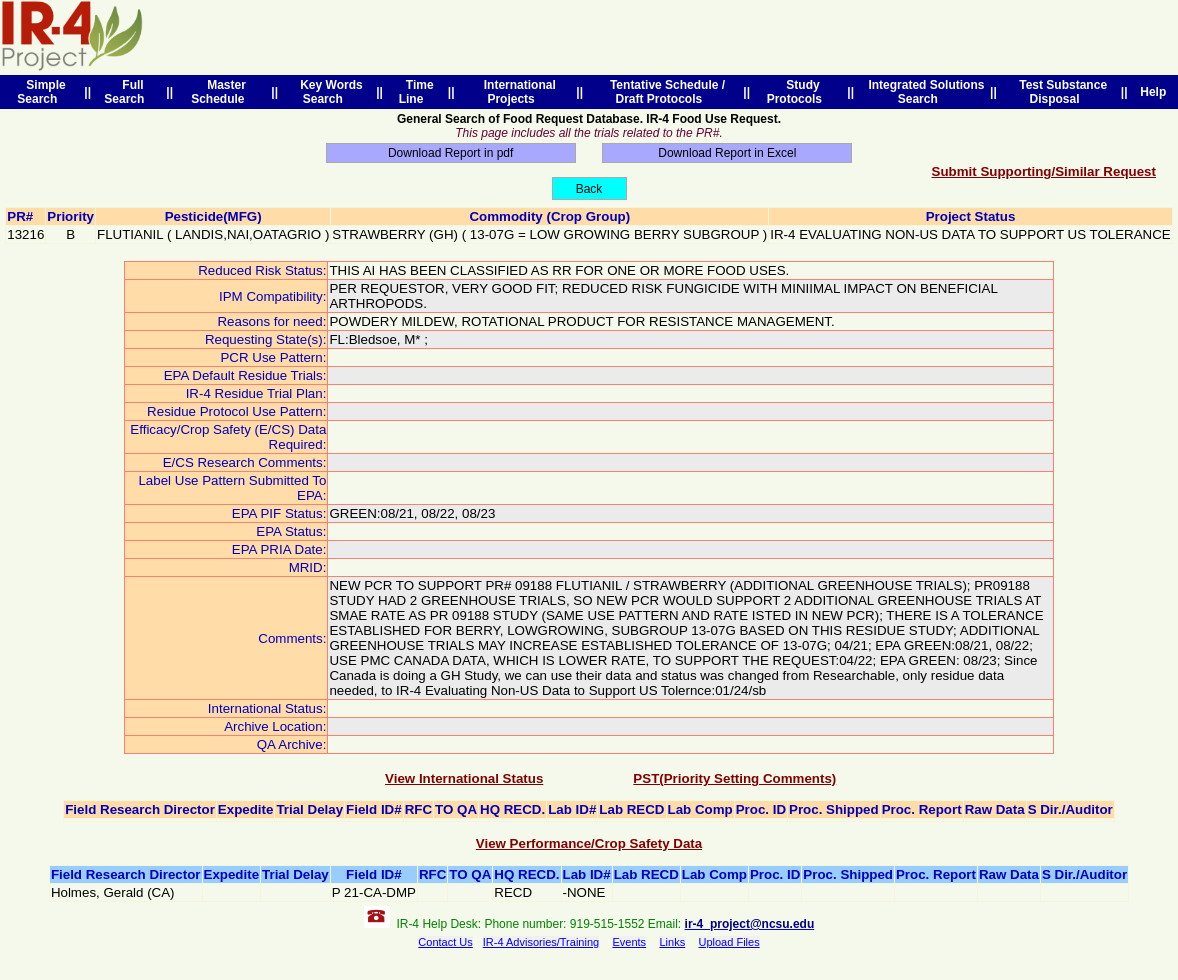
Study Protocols (798, 92)
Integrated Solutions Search (923, 92)
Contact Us (445, 942)
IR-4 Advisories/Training (541, 942)
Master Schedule (221, 92)
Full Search (127, 92)
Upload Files (729, 942)
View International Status (464, 778)
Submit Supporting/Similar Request (1044, 171)
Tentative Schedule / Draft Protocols (664, 92)
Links (672, 942)
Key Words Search (328, 92)
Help (1153, 92)
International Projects (516, 92)
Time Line (416, 92)
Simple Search (41, 92)
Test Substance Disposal (1060, 92)
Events (629, 942)
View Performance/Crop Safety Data (589, 843)
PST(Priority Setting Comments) (734, 778)
